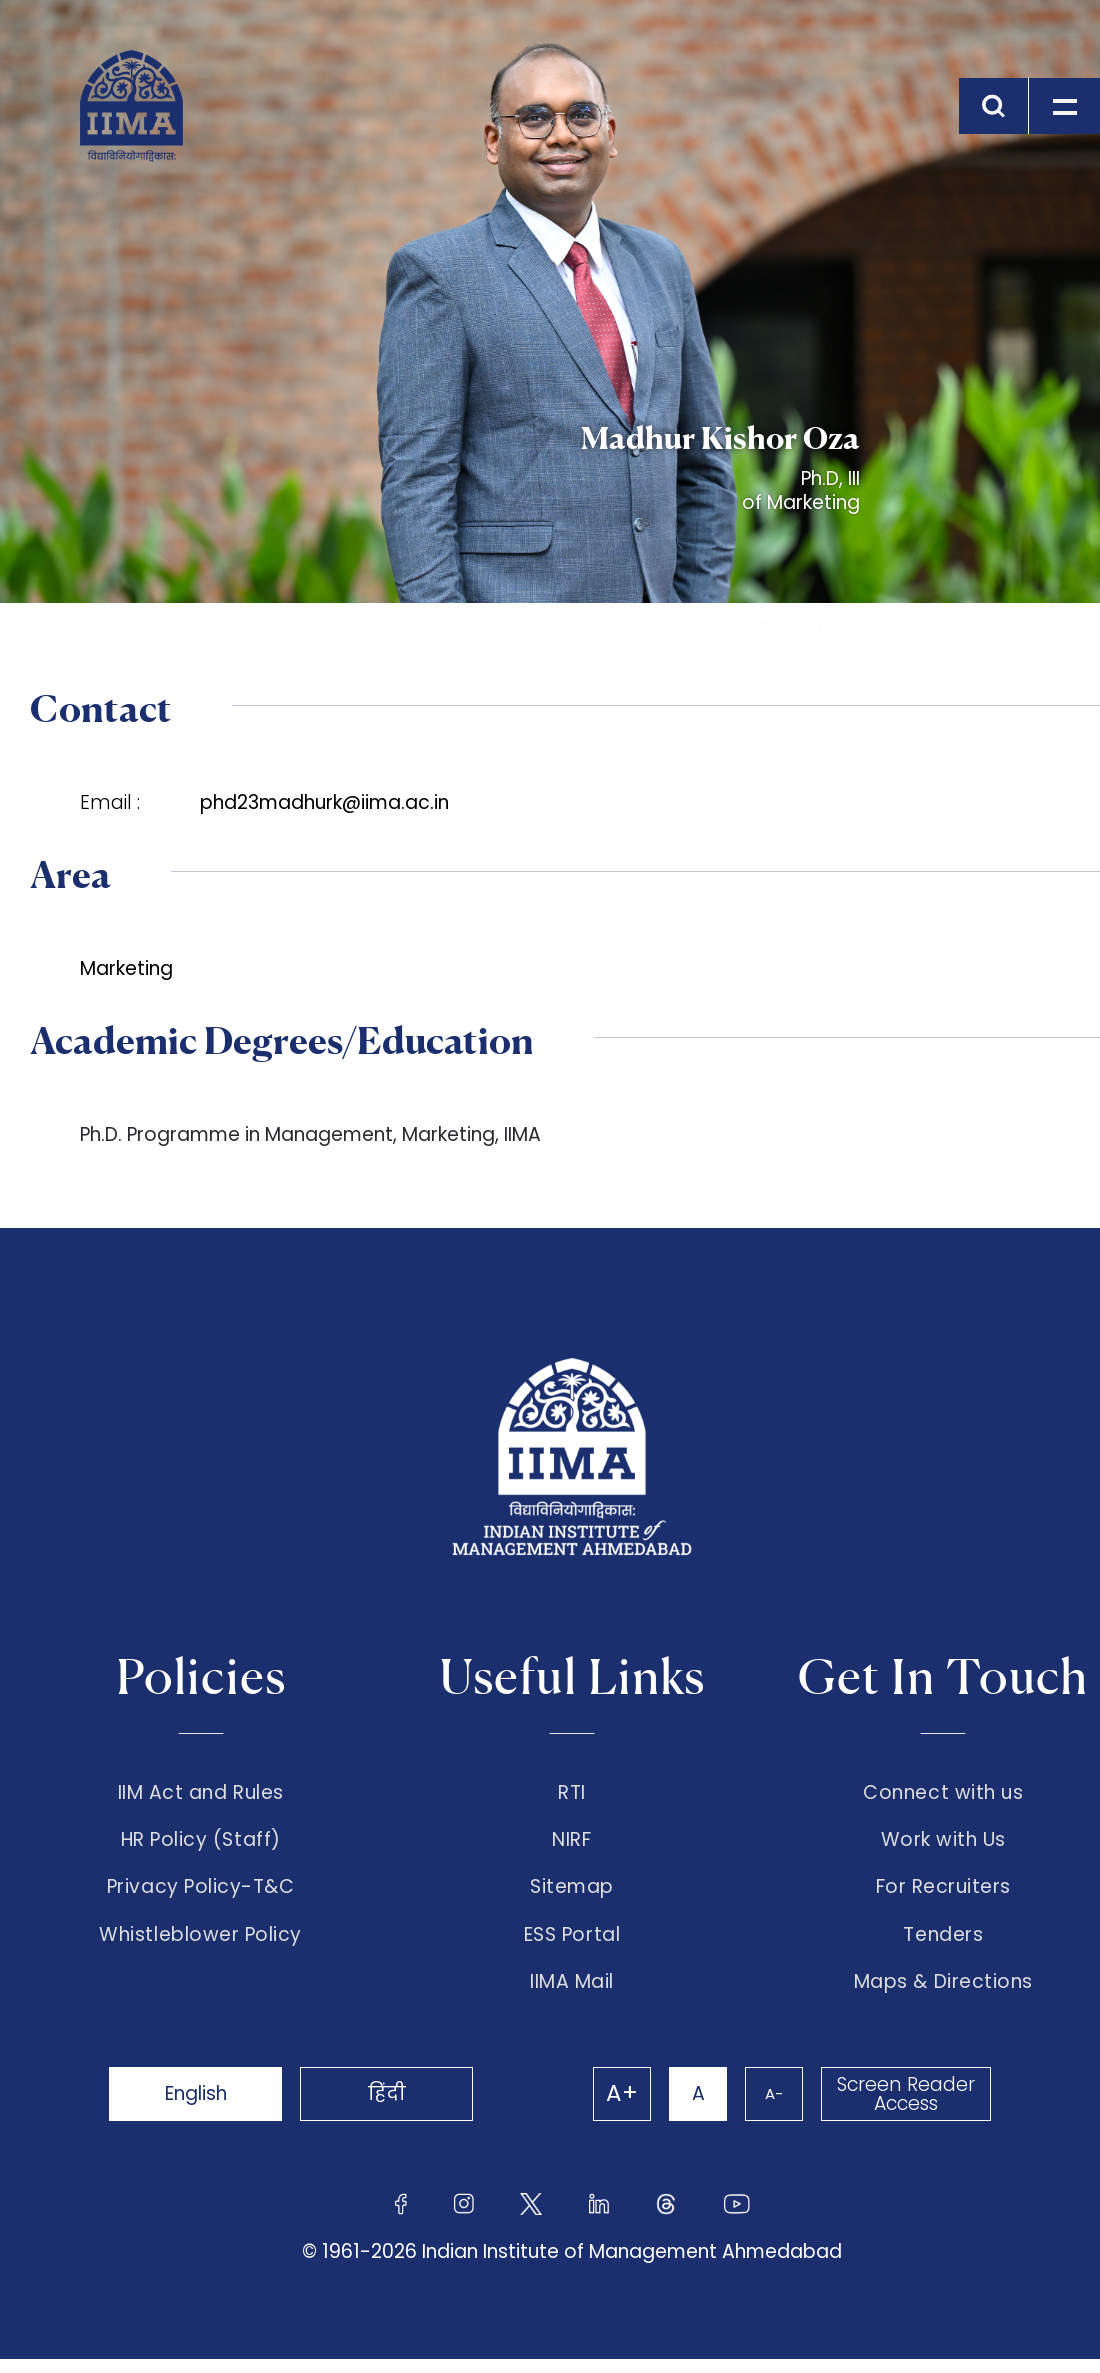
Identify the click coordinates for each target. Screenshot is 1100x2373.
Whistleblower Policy (200, 1945)
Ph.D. (387, 625)
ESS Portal (572, 1945)
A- (770, 2107)
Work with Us (943, 1844)
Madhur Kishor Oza (804, 625)
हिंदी (400, 2107)
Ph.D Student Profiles (574, 625)
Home (104, 625)
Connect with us (943, 1793)
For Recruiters (943, 1895)
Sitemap (572, 1895)
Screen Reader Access (905, 2108)
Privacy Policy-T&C (201, 1895)
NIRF (571, 1844)
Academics (238, 625)
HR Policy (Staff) (201, 1844)
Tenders (943, 1945)
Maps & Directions (943, 1996)
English (200, 2107)
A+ (612, 2108)
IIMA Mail (572, 1996)
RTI (572, 1793)
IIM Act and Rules (201, 1793)
